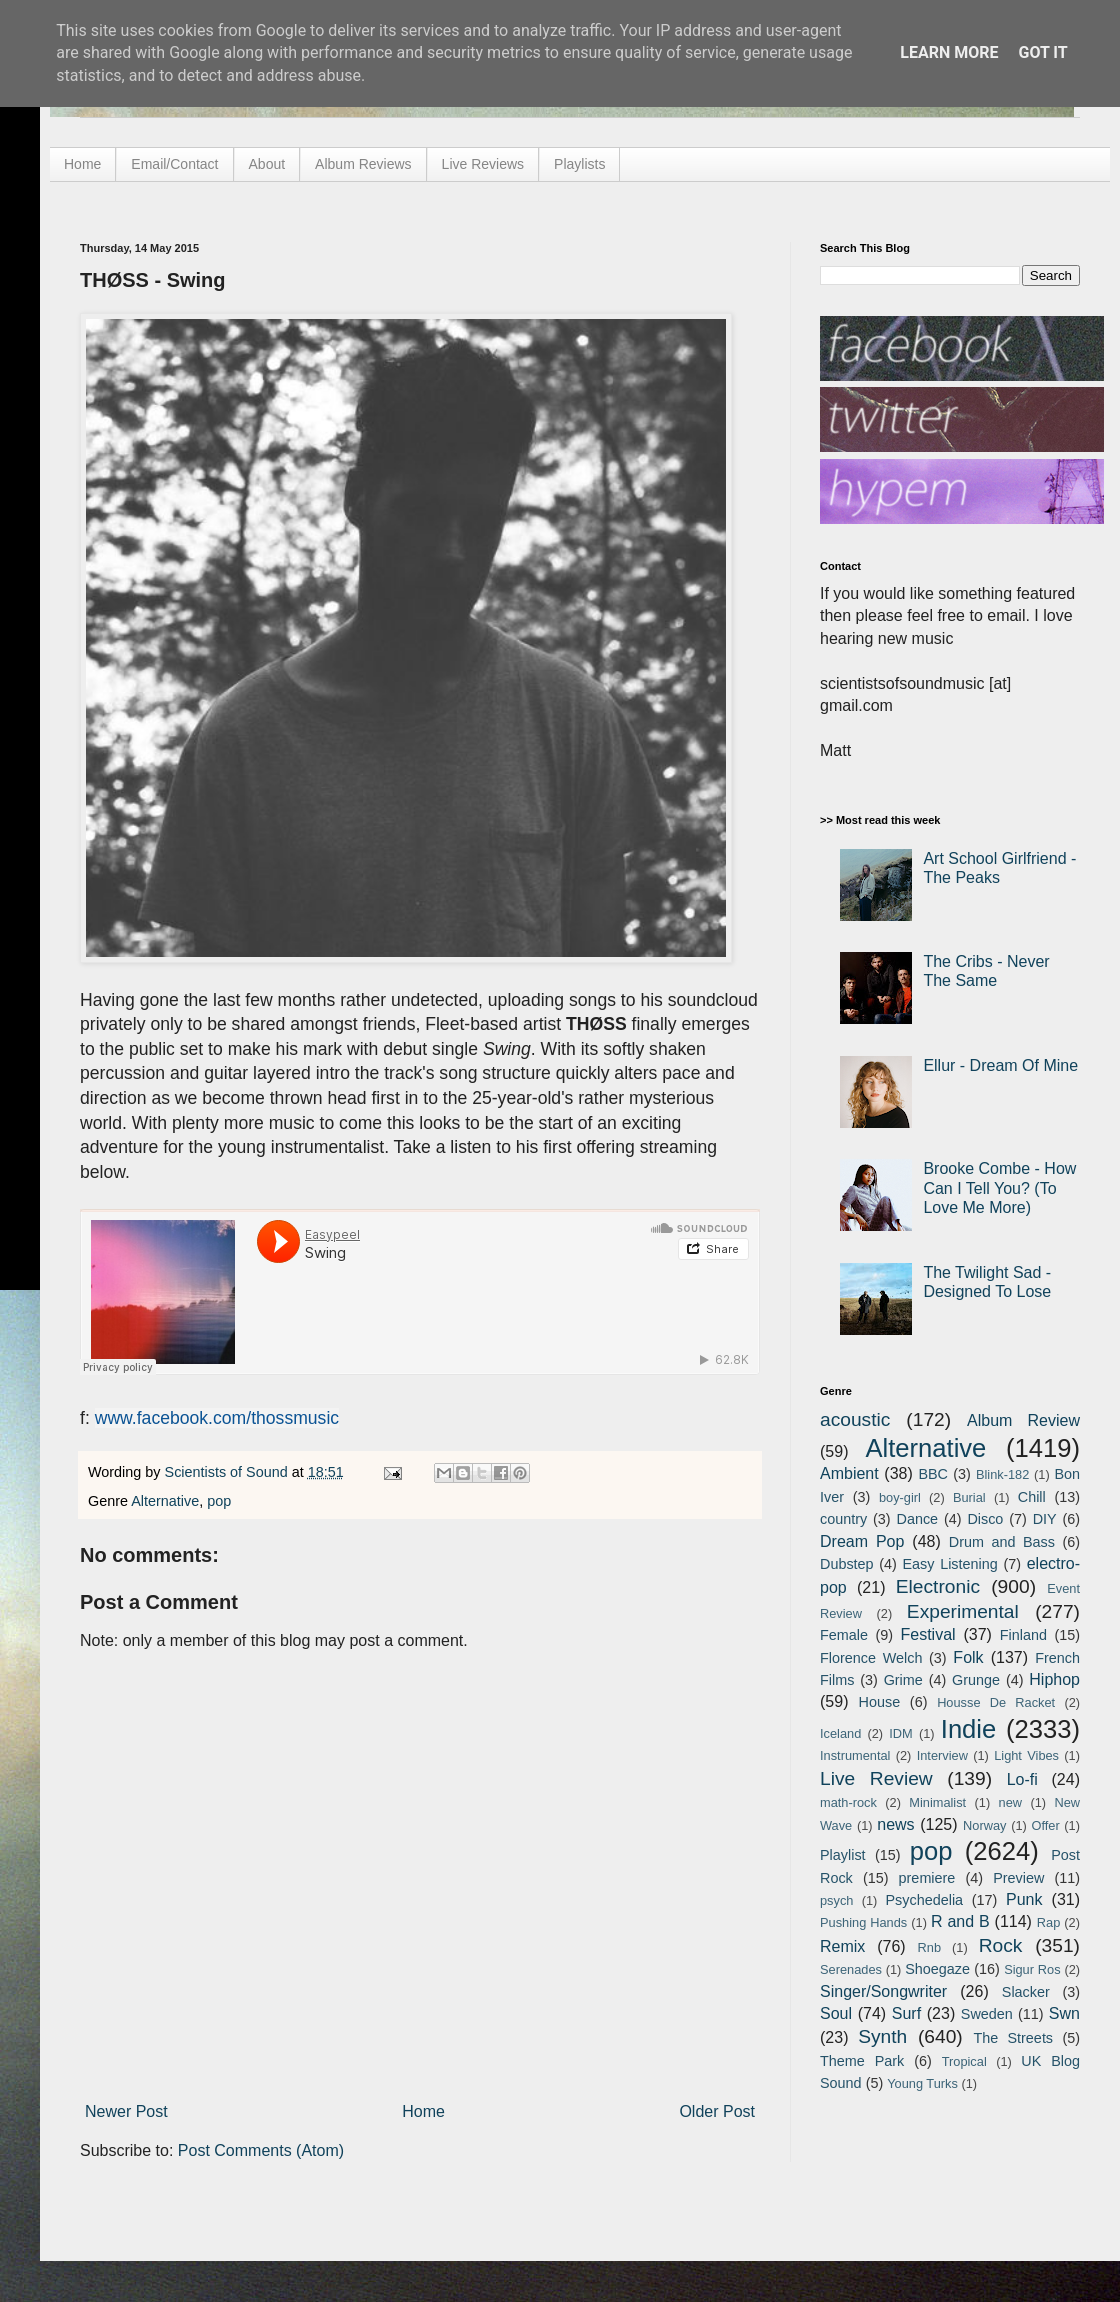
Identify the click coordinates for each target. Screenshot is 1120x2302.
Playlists (579, 164)
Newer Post (126, 2111)
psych (836, 1900)
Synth (882, 2036)
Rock (1001, 1945)
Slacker (1026, 1992)
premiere (927, 1878)
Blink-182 (1002, 1474)
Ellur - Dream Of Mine (1000, 1065)
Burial (969, 1497)
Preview (1018, 1878)
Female (844, 1635)
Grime (903, 1680)
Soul (836, 2013)
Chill (1032, 1497)
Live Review (876, 1778)
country (843, 1519)
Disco (985, 1519)
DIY (1045, 1519)
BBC (933, 1474)
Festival (927, 1634)
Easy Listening (950, 1564)
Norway (984, 1825)
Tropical (964, 2061)
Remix (842, 1946)
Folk (968, 1657)
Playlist (843, 1855)
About (267, 164)
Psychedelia (924, 1900)
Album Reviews (363, 164)
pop (219, 1501)
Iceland (840, 1733)
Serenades (851, 1969)
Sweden (987, 2014)
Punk (1024, 1899)
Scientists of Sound (228, 1472)
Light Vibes (1026, 1755)
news (895, 1824)
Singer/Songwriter (883, 1991)
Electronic (938, 1586)
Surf (906, 2013)
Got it (1042, 52)
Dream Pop (862, 1541)
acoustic (855, 1419)
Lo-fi (1022, 1779)
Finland (1023, 1635)
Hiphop (1054, 1679)
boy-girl (900, 1497)
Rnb (929, 1947)
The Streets (1013, 2038)
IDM (900, 1733)
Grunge (976, 1680)
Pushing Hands (863, 1922)
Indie (969, 1729)
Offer (1045, 1825)
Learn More (949, 52)
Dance (917, 1519)
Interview (942, 1755)
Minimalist (937, 1802)
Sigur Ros (1032, 1969)
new (1010, 1802)
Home (82, 164)
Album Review (1023, 1420)
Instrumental (855, 1755)
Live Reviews (483, 164)
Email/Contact (174, 164)
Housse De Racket (996, 1702)
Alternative (165, 1501)
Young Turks (922, 2083)
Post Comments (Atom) (261, 2150)
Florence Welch (871, 1658)
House (880, 1702)
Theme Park (862, 2061)
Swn (1064, 2013)
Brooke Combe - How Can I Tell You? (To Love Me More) (999, 1187)
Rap (1048, 1922)
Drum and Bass (1002, 1542)
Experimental (963, 1611)
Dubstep (847, 1564)
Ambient (849, 1473)
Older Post (717, 2111)
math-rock (848, 1802)
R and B (960, 1921)
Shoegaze (937, 1969)
